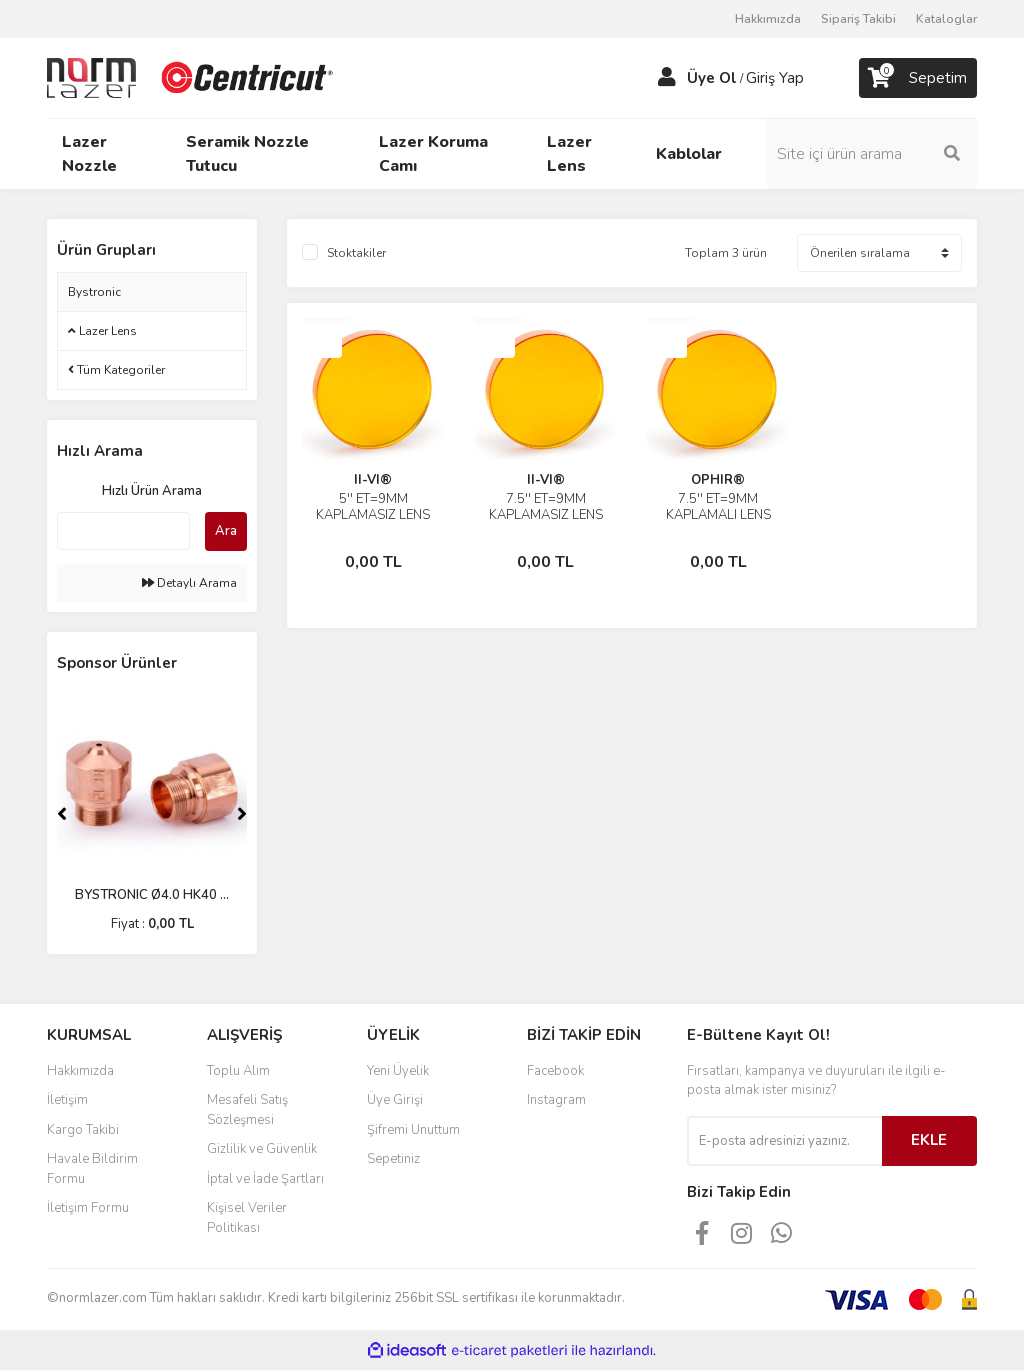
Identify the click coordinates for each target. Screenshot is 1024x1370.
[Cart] (918, 78)
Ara (226, 531)
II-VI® (373, 480)
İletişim (67, 1100)
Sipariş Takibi (858, 19)
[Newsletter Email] (784, 1141)
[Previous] (62, 814)
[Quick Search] (123, 531)
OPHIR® (718, 480)
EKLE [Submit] (929, 1140)
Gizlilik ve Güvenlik (262, 1149)
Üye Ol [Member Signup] (712, 78)
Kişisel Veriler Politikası (247, 1218)
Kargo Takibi (83, 1130)
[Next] (242, 814)
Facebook (555, 1071)
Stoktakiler (356, 253)
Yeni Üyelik (398, 1071)
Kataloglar (946, 19)
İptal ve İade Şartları (265, 1179)
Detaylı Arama (189, 583)
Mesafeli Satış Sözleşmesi (247, 1110)
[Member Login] (667, 78)
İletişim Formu (88, 1208)
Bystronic (94, 292)
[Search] (872, 154)
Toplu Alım (238, 1071)
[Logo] (192, 77)
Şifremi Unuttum (413, 1130)
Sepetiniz (393, 1159)
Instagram (556, 1100)
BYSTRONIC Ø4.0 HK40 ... (152, 895)
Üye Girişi (395, 1100)
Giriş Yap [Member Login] (775, 78)
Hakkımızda (768, 19)
